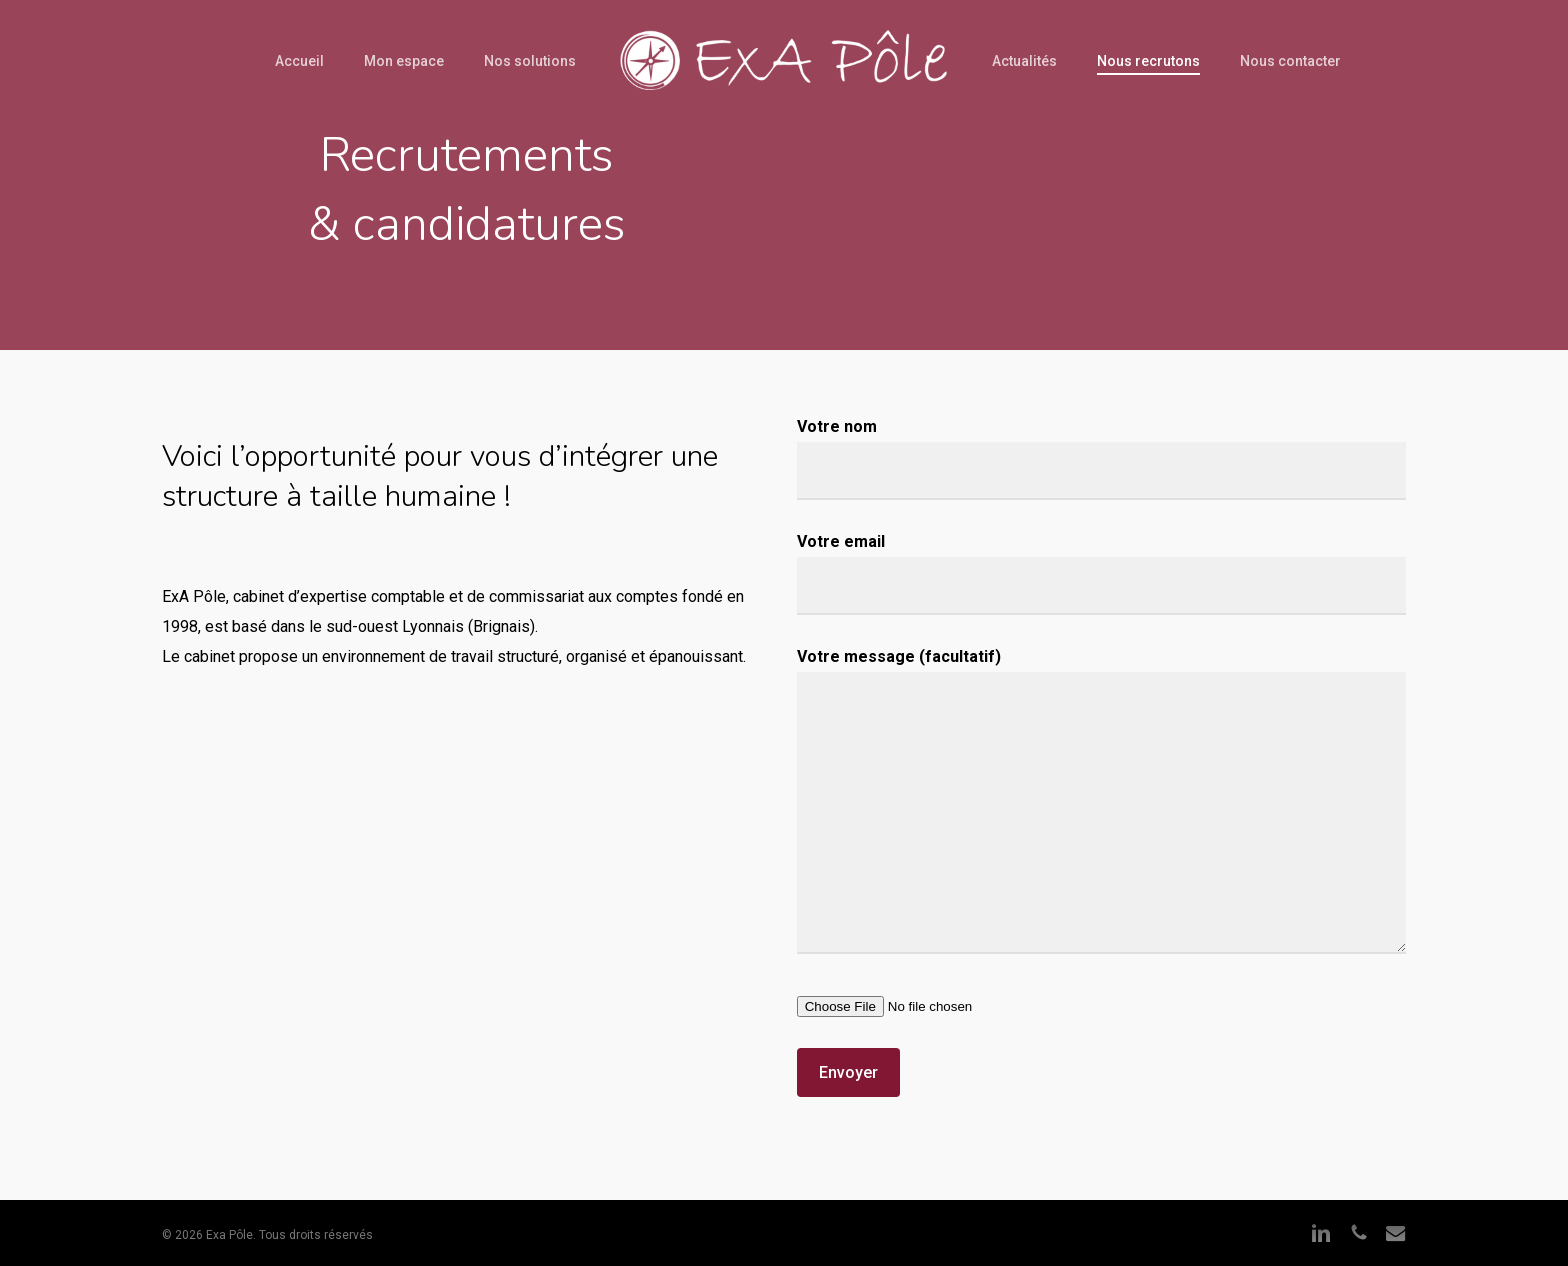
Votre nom (1102, 458)
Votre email (1102, 573)
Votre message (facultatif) (1102, 805)
